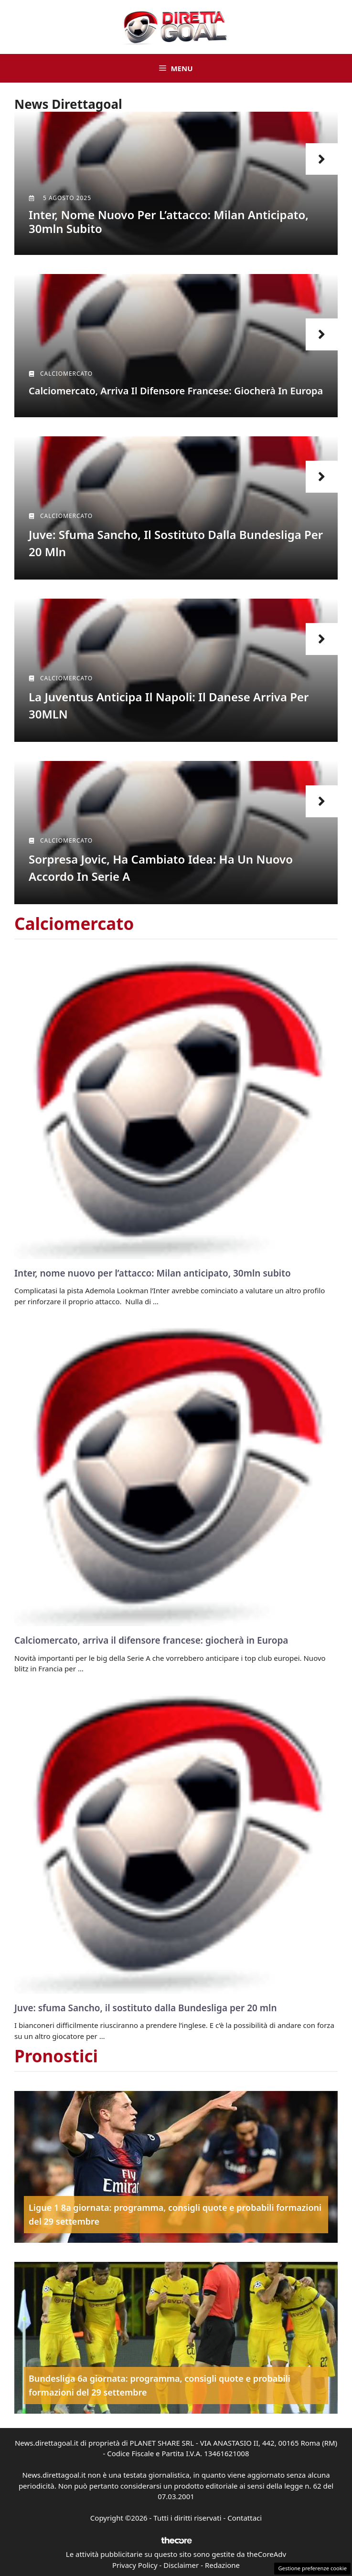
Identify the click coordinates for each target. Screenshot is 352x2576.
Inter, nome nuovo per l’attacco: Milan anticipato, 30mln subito (169, 221)
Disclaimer (181, 2565)
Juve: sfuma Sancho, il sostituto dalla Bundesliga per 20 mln (145, 2008)
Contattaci (244, 2518)
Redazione (222, 2565)
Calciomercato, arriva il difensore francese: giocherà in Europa (176, 390)
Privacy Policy (135, 2565)
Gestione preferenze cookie (312, 2568)
